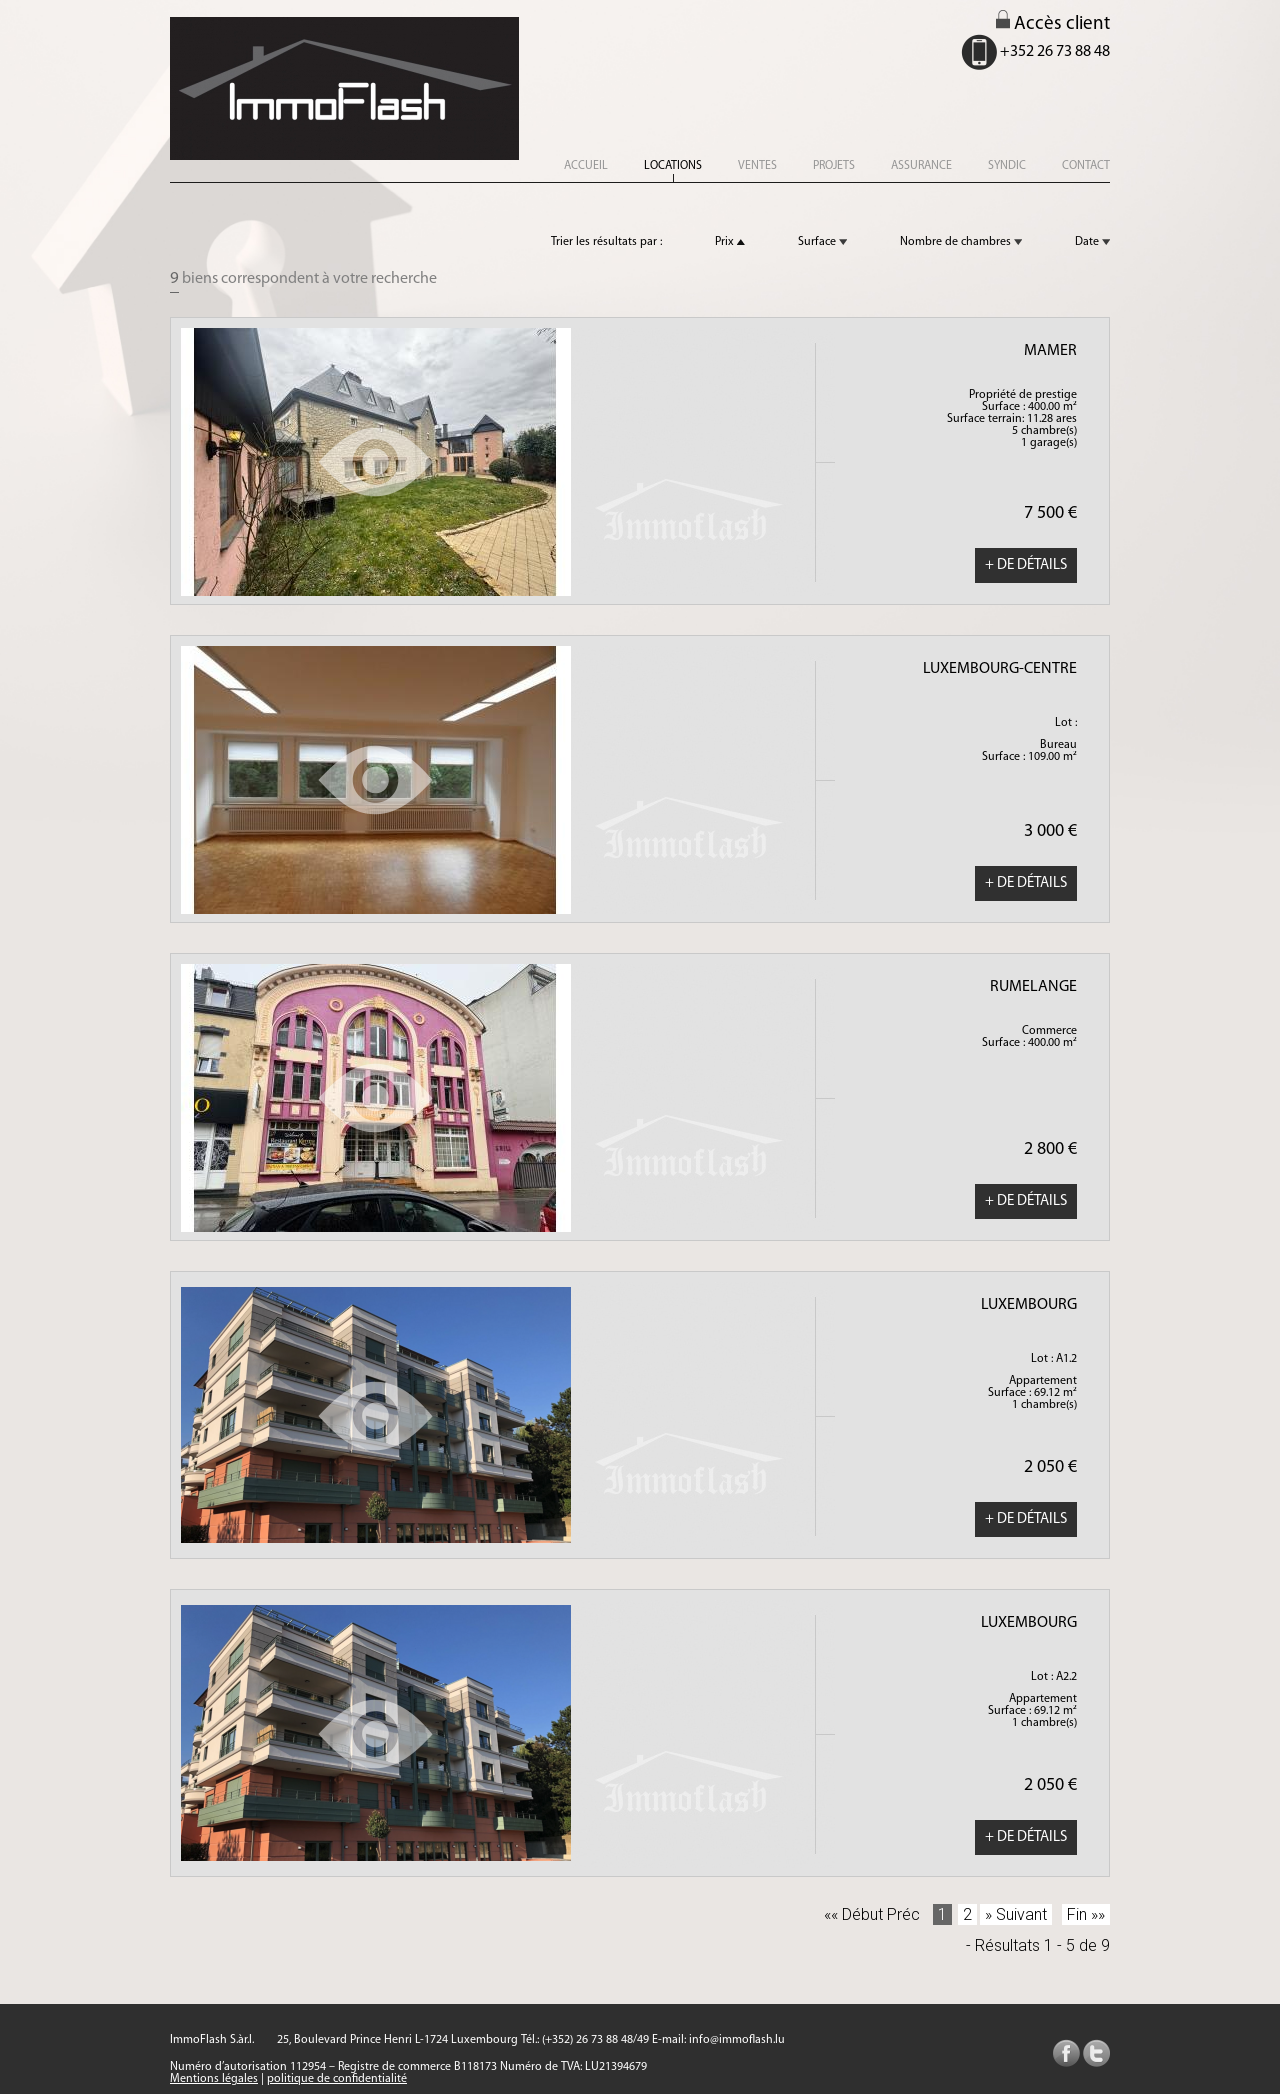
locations (673, 166)
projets (834, 166)
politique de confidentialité (337, 2079)
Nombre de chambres (961, 242)
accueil (586, 166)
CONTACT (1086, 166)
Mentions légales (214, 2079)
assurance (921, 166)
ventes (757, 166)
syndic (1007, 166)
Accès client (1053, 24)
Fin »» (1086, 1914)
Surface (822, 242)
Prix (730, 242)
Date (1092, 242)
